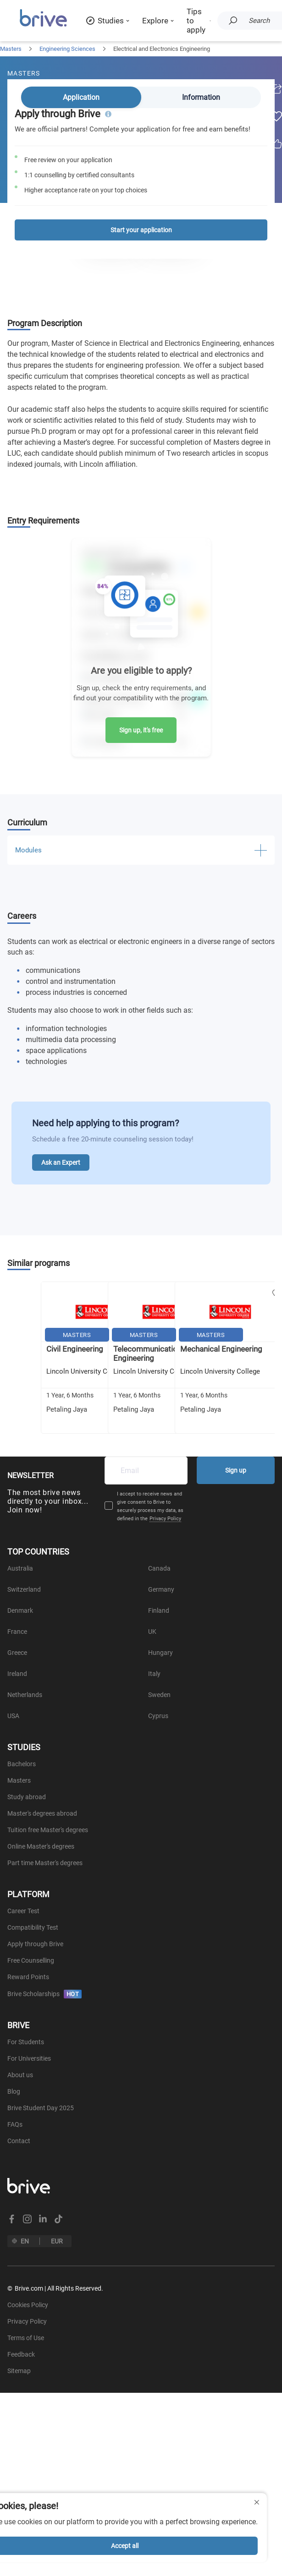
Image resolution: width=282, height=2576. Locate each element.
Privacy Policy (165, 1519)
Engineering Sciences (67, 48)
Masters (11, 48)
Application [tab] (81, 97)
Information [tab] (201, 97)
